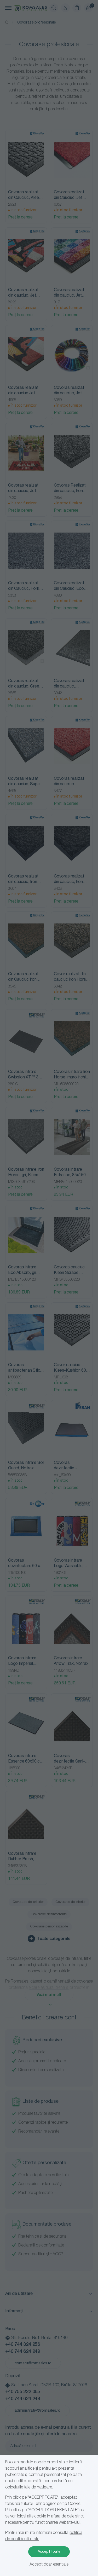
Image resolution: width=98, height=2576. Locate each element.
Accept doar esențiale (49, 2564)
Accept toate (49, 2552)
